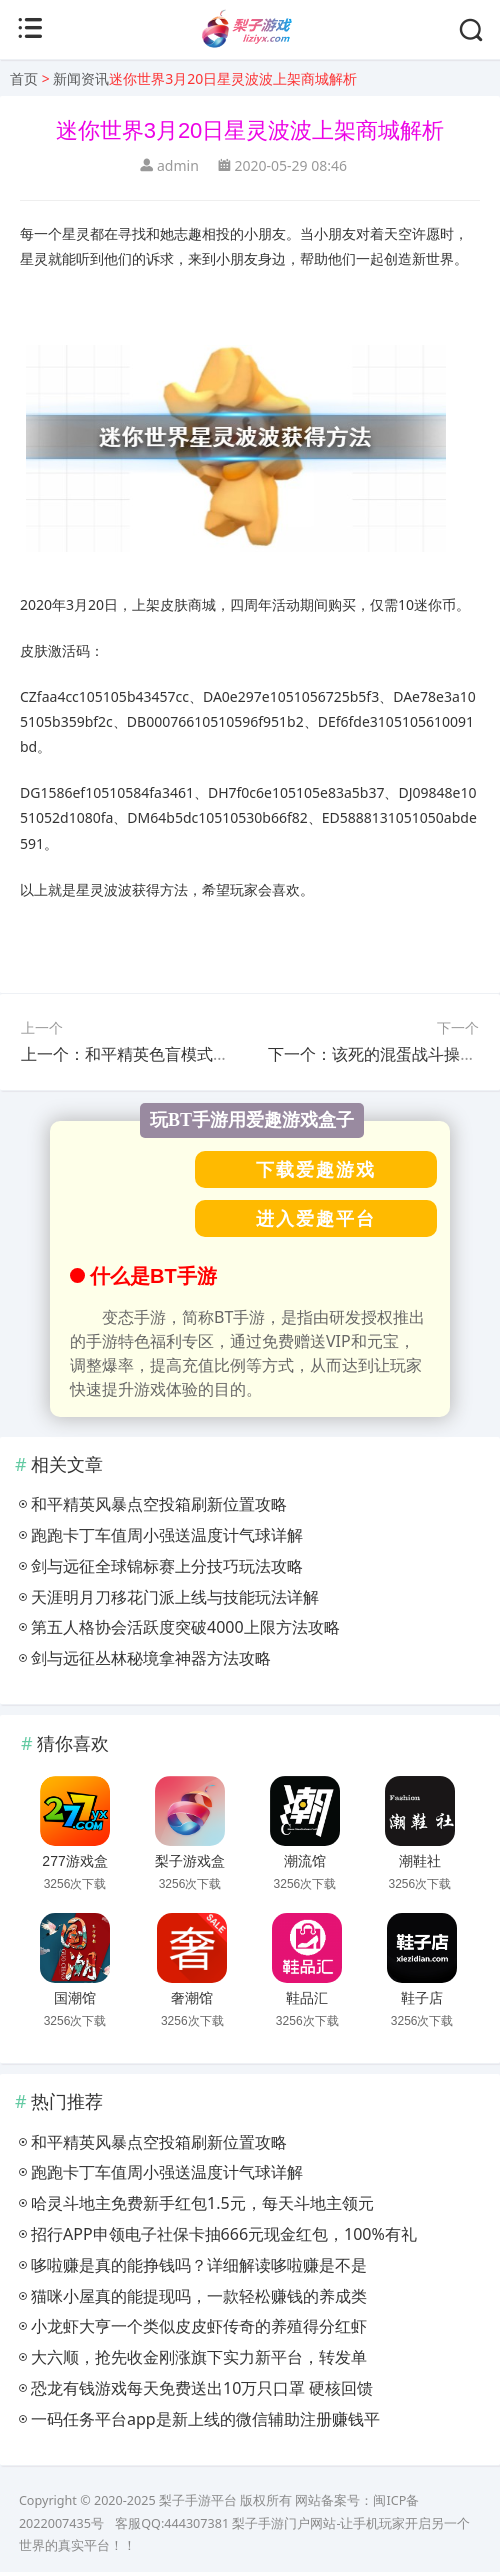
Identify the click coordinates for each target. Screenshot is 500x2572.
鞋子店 (422, 1998)
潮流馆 (305, 1861)
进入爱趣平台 (316, 1218)
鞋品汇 (307, 1998)
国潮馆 (75, 1998)
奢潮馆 (192, 1998)
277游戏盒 (74, 1861)
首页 (24, 78)
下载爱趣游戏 (316, 1169)
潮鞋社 (420, 1861)
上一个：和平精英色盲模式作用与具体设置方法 (189, 1054)
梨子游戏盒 (190, 1861)
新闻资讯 (81, 78)
